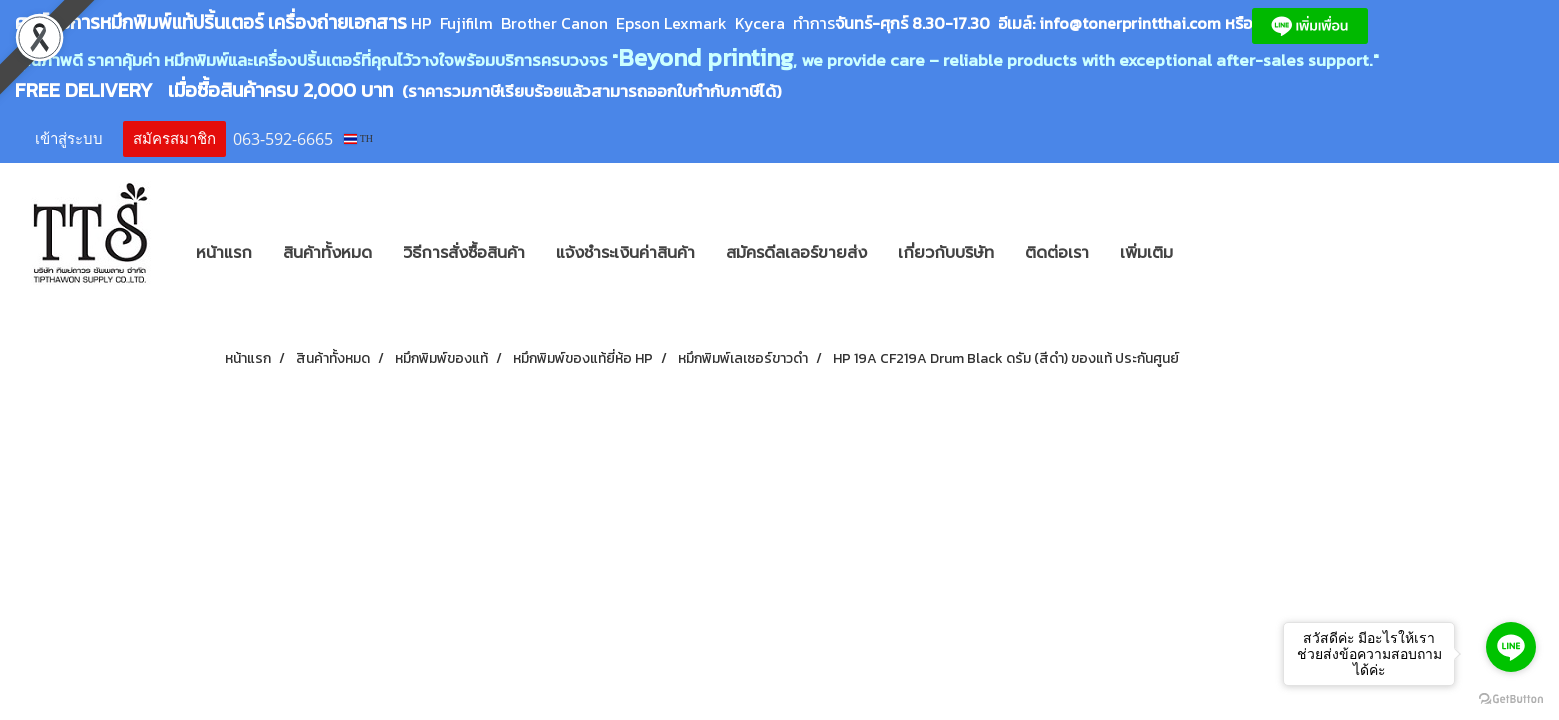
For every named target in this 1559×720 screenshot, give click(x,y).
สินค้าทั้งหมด (327, 253)
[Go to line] (1511, 647)
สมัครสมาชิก (174, 139)
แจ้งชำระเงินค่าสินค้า (625, 253)
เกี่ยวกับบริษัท (946, 253)
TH (358, 138)
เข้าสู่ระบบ (69, 139)
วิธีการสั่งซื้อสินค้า (464, 253)
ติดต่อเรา (1057, 253)
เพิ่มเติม (1146, 253)
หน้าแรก (224, 253)
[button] (1218, 253)
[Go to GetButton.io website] (1511, 699)
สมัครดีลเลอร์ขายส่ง (796, 253)
